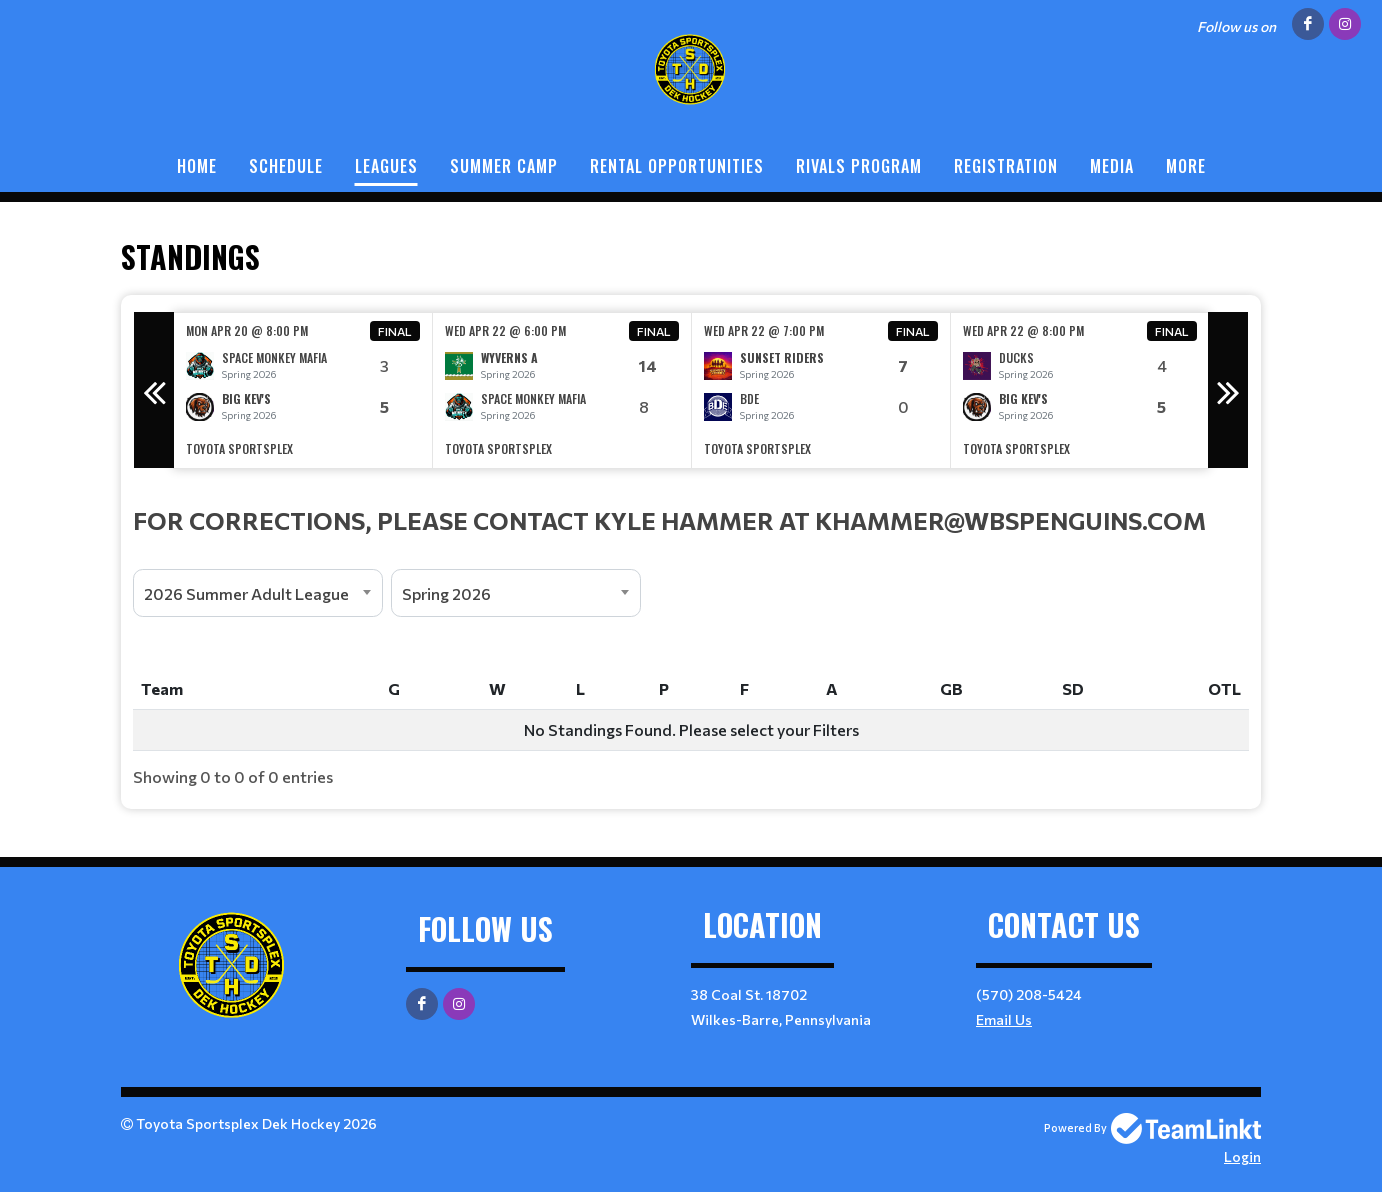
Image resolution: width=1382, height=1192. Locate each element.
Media (1112, 166)
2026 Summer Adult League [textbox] (246, 593)
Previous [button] (154, 390)
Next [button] (1228, 390)
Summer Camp (504, 166)
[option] (303, 390)
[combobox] (258, 593)
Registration (1006, 166)
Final (395, 331)
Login (1242, 1156)
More (1186, 166)
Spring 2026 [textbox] (446, 593)
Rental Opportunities (677, 166)
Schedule (286, 166)
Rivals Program (859, 166)
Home (197, 166)
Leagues (386, 166)
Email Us (1004, 1019)
